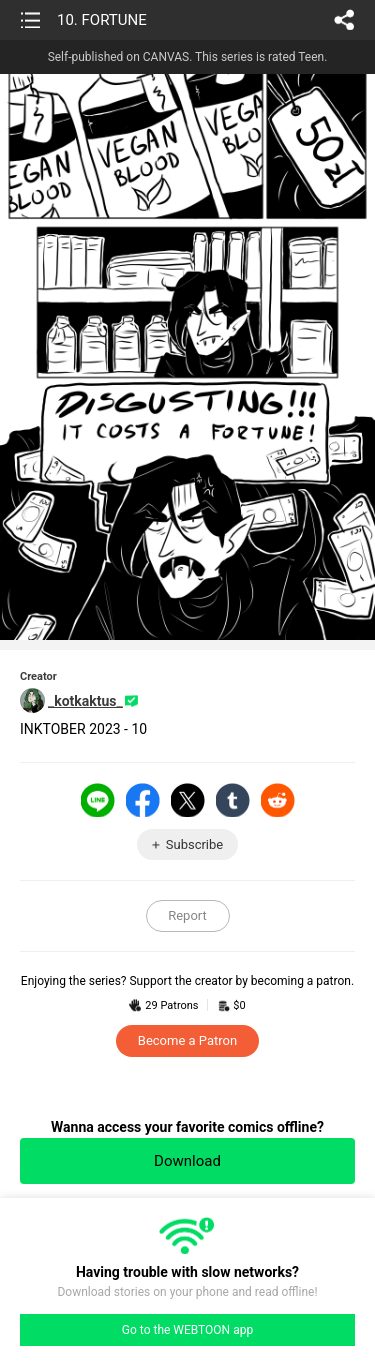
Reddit (278, 800)
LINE (98, 800)
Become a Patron (187, 1040)
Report (187, 915)
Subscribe (194, 844)
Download (187, 1161)
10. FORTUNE (102, 20)
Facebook (143, 800)
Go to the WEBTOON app (187, 1330)
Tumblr (233, 800)
